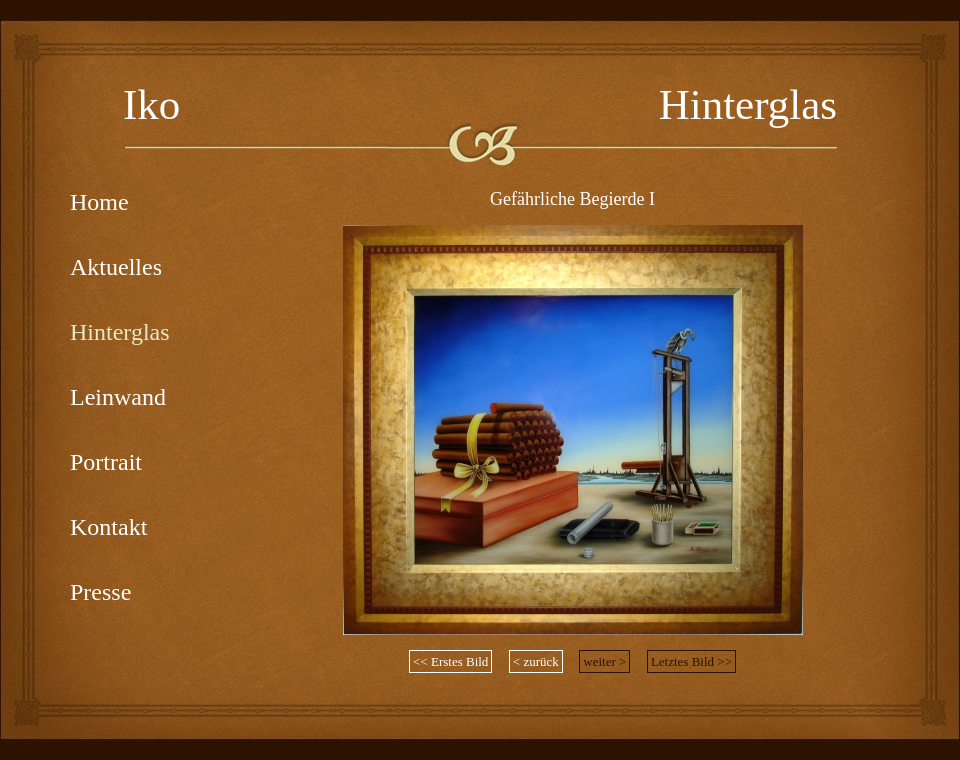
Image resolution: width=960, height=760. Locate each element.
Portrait (106, 462)
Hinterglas (120, 332)
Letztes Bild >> (691, 661)
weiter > (604, 661)
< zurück (536, 661)
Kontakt (108, 527)
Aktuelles (116, 267)
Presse (100, 592)
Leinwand (118, 397)
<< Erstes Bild (450, 661)
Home (99, 202)
